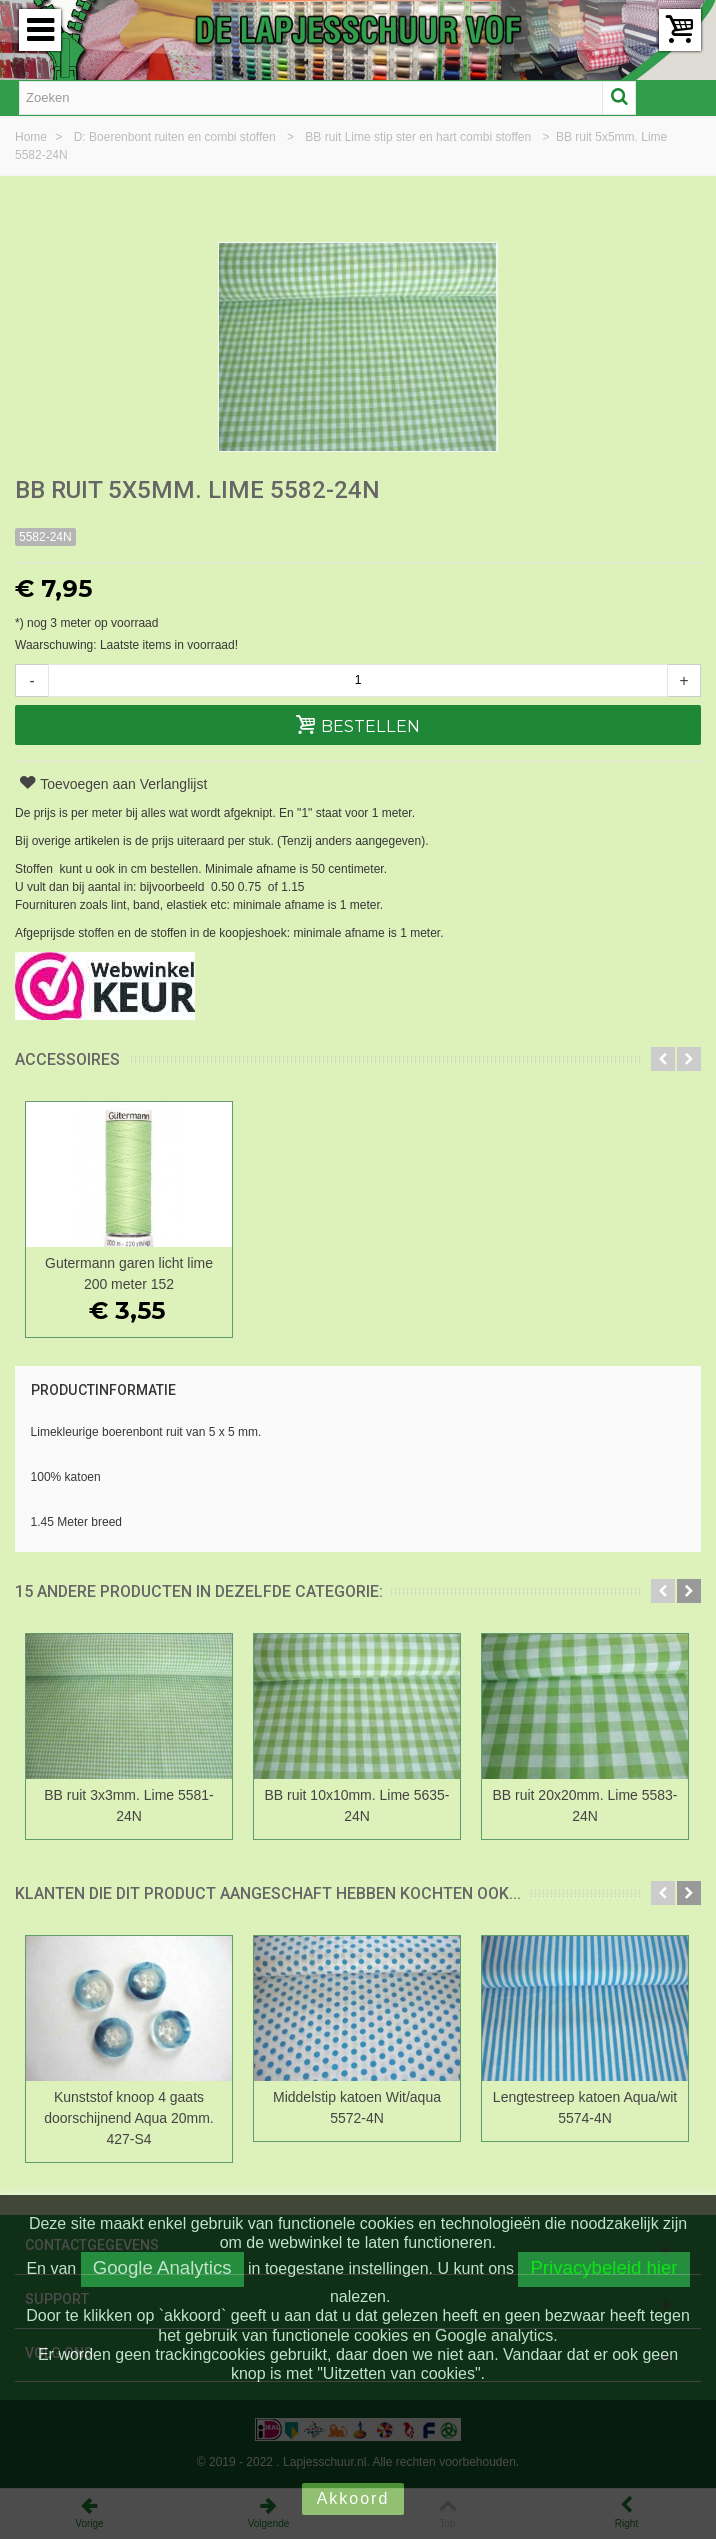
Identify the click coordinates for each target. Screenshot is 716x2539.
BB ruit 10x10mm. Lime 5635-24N (357, 1805)
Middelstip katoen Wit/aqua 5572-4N (357, 2107)
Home (32, 137)
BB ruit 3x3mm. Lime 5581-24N (128, 1805)
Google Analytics (162, 2267)
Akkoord (353, 2498)
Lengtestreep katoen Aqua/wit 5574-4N (585, 2107)
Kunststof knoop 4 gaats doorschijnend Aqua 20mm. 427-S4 (128, 2118)
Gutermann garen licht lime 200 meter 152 (129, 1273)
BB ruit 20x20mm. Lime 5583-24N (585, 1805)
